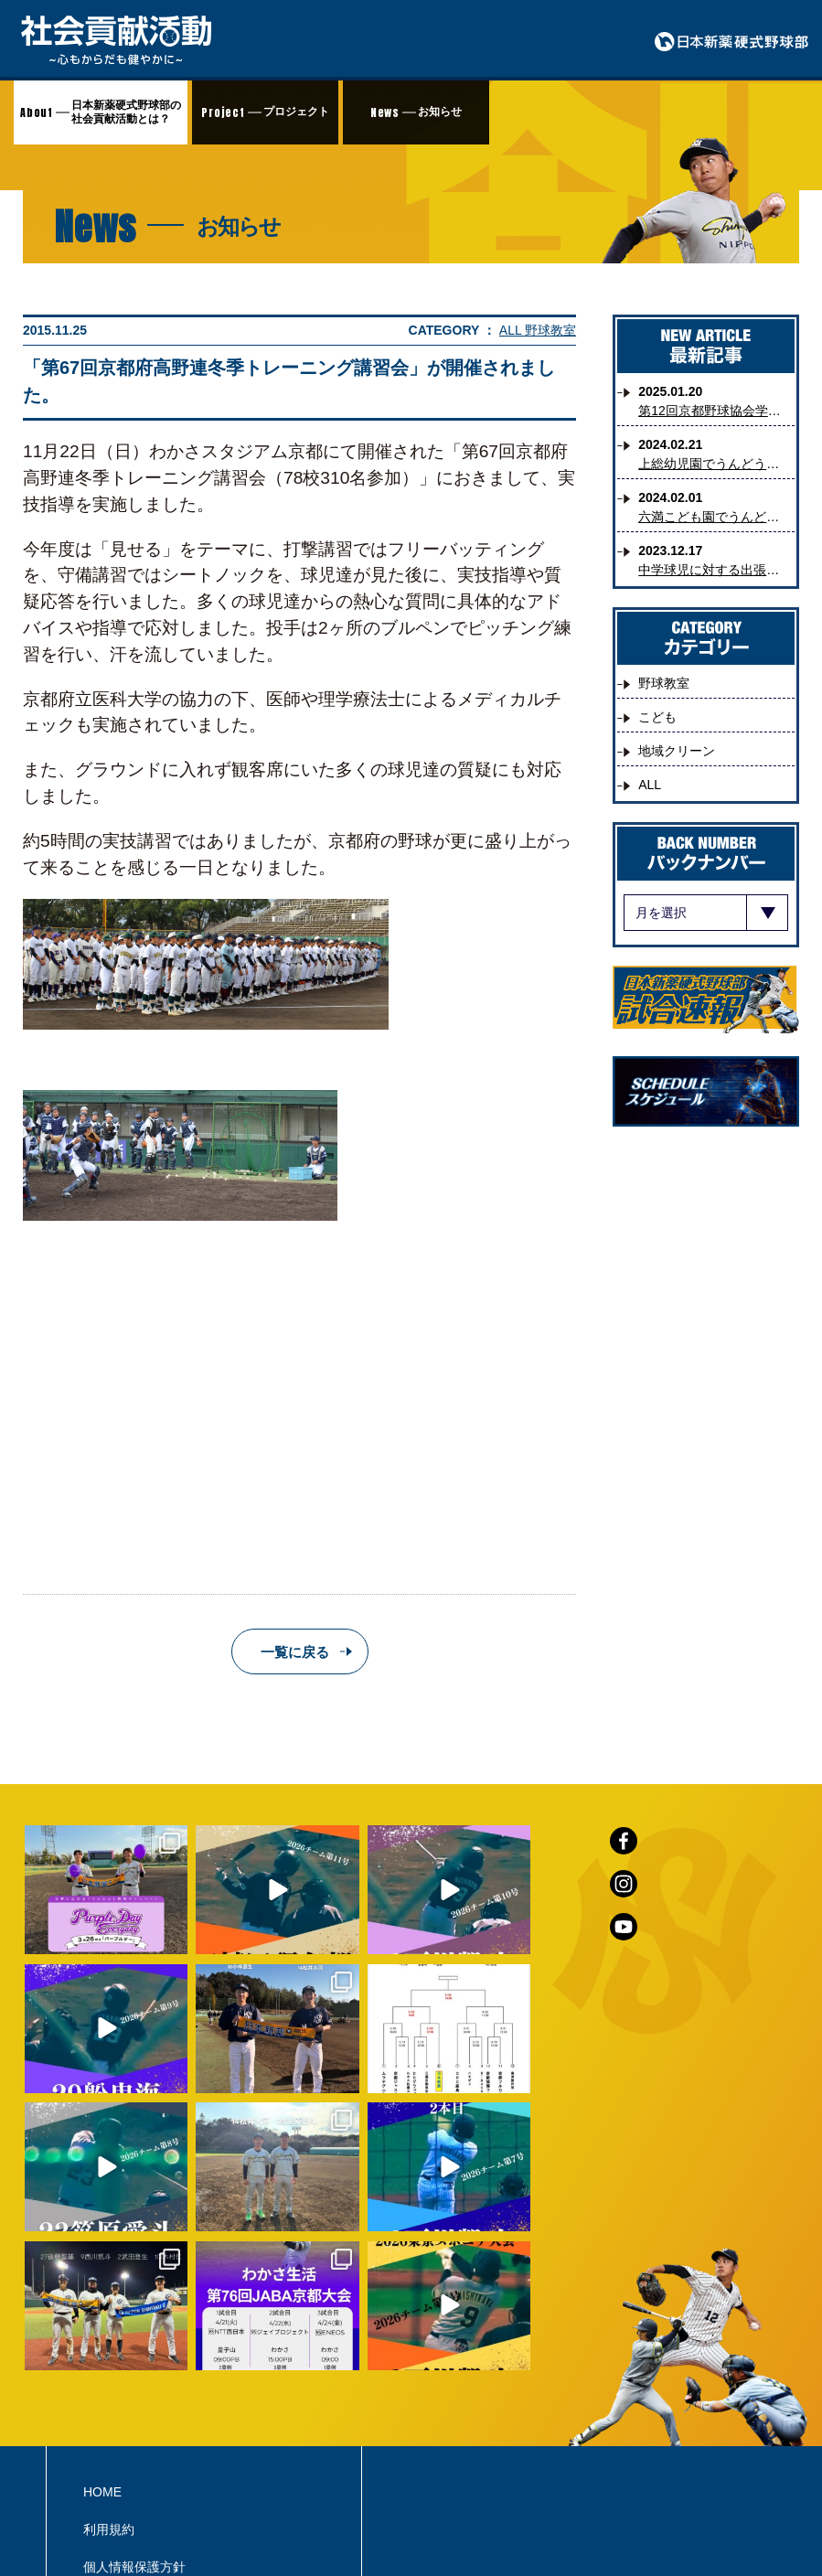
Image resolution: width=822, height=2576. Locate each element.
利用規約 (108, 2402)
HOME (102, 2364)
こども (657, 717)
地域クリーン (676, 750)
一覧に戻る (295, 1652)
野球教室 (550, 330)
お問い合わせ (121, 2477)
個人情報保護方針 (134, 2439)
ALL (512, 330)
